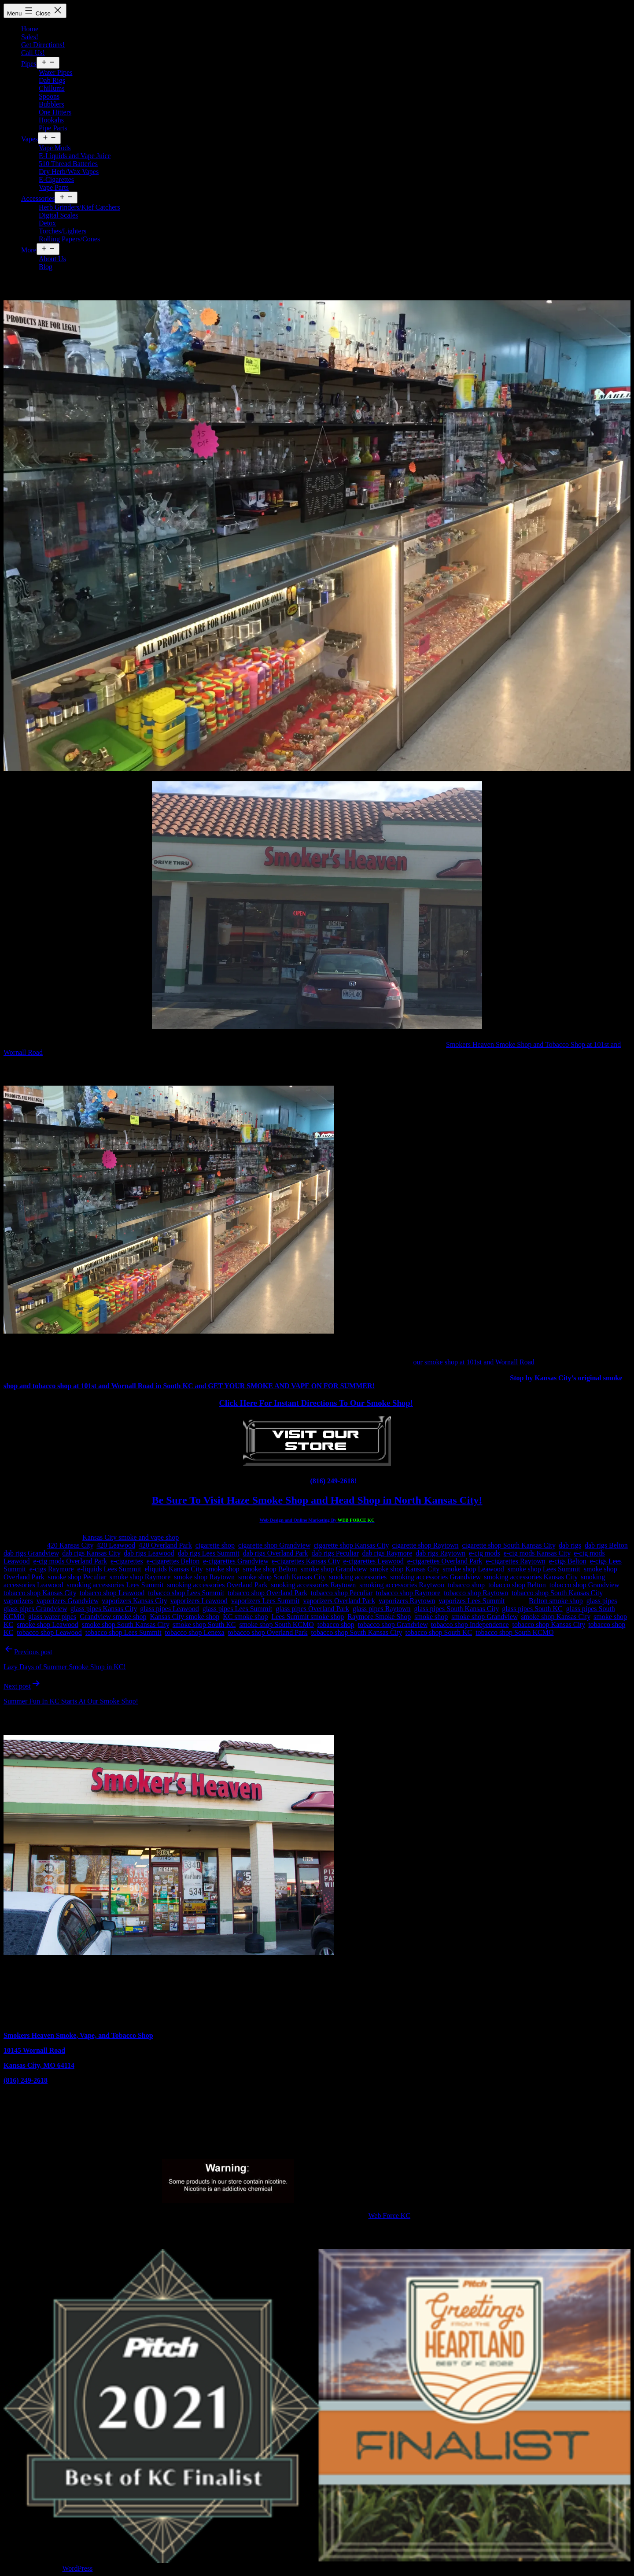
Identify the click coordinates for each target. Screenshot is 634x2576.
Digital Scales (58, 215)
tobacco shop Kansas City (40, 1593)
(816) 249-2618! (333, 1481)
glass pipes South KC (532, 1608)
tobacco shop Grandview (584, 1585)
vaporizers (18, 1600)
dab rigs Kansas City (91, 1553)
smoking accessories (358, 1577)
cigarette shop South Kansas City (508, 1545)
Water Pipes (55, 72)
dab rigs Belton (606, 1545)
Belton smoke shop (556, 1600)
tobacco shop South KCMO (514, 1632)
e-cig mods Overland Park (70, 1561)
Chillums (52, 88)
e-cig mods (484, 1553)
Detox (47, 223)
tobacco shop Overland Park (267, 1593)
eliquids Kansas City (173, 1569)
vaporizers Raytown (407, 1600)
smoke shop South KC (204, 1624)
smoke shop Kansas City (404, 1569)
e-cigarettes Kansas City (305, 1561)
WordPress (77, 2568)
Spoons (49, 96)
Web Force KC (390, 2215)
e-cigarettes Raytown (516, 1561)
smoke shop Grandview (334, 1569)
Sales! (29, 37)
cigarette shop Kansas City (350, 1545)
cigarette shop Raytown (425, 1545)
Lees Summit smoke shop (307, 1616)
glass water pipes (52, 1616)
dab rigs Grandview (31, 1553)
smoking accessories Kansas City (530, 1577)
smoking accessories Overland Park (217, 1585)
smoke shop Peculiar (77, 1577)
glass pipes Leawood (169, 1608)
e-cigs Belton (567, 1561)
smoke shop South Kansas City (281, 1577)
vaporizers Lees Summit (265, 1600)
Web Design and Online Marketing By (316, 1520)
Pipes (29, 63)
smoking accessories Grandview (435, 1577)
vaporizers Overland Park (339, 1600)
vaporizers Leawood (199, 1600)
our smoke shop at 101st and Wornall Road (473, 1362)
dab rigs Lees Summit (209, 1553)
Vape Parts (54, 187)
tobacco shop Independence (470, 1624)
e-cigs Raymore (51, 1569)
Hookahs (51, 120)
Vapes (29, 139)
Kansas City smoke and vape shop (130, 1537)
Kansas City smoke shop (184, 1616)
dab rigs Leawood (149, 1553)
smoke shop (223, 1569)
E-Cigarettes (56, 179)
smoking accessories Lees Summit (115, 1585)
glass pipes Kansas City (103, 1608)
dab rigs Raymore (387, 1553)
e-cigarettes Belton (173, 1561)
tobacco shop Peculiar (341, 1593)
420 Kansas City (70, 1545)
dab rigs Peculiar (335, 1553)
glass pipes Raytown (382, 1608)
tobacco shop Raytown (476, 1593)
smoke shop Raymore (140, 1577)
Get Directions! (43, 44)
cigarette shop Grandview (274, 1545)
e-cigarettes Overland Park (445, 1561)
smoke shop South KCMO (276, 1624)
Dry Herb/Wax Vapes (69, 171)
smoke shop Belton (270, 1569)
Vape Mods (54, 148)
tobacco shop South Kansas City (557, 1593)
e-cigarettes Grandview (235, 1561)
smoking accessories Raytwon (401, 1585)
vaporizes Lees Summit (472, 1600)
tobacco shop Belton (517, 1585)
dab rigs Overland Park (275, 1553)
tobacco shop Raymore (408, 1593)
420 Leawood (115, 1545)
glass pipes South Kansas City (456, 1608)
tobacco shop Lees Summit (186, 1593)
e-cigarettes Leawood (373, 1561)
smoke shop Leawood (473, 1569)
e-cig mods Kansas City (537, 1553)
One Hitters (55, 112)
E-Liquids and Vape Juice (75, 155)
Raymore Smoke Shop (379, 1616)
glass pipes (601, 1600)
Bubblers (51, 104)
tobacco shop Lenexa (195, 1632)
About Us (52, 258)
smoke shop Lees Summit (544, 1569)
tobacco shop (466, 1585)
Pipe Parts (53, 128)
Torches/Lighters (62, 231)
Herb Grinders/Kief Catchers (79, 207)
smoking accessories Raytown (313, 1585)
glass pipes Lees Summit (238, 1608)
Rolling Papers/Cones (69, 239)
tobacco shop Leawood (112, 1593)
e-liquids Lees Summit (109, 1569)
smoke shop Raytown (204, 1577)
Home (29, 29)
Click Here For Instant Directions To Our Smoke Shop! (316, 1403)
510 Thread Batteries (68, 163)
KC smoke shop (245, 1616)
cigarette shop (215, 1545)
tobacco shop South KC (438, 1632)
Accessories (38, 198)
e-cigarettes (127, 1561)
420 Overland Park (165, 1545)
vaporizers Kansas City (134, 1600)
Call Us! (33, 52)
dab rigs (570, 1545)
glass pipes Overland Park (312, 1608)
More (29, 250)
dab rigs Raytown (440, 1553)
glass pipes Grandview (35, 1608)
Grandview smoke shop (113, 1616)
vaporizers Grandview (68, 1600)
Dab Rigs (52, 80)
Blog (45, 266)
